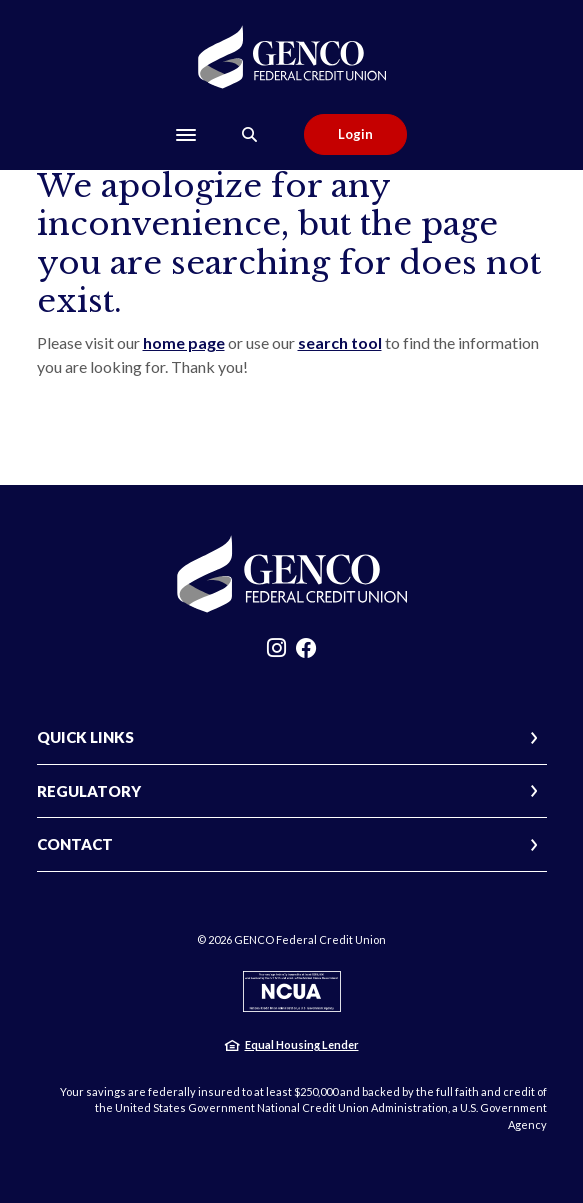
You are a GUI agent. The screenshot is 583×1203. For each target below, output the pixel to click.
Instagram (276, 653)
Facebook (306, 653)
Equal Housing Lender (302, 1044)
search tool (340, 342)
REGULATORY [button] (89, 791)
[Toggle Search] (250, 134)
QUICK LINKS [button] (85, 737)
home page (184, 342)
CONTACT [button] (75, 844)
